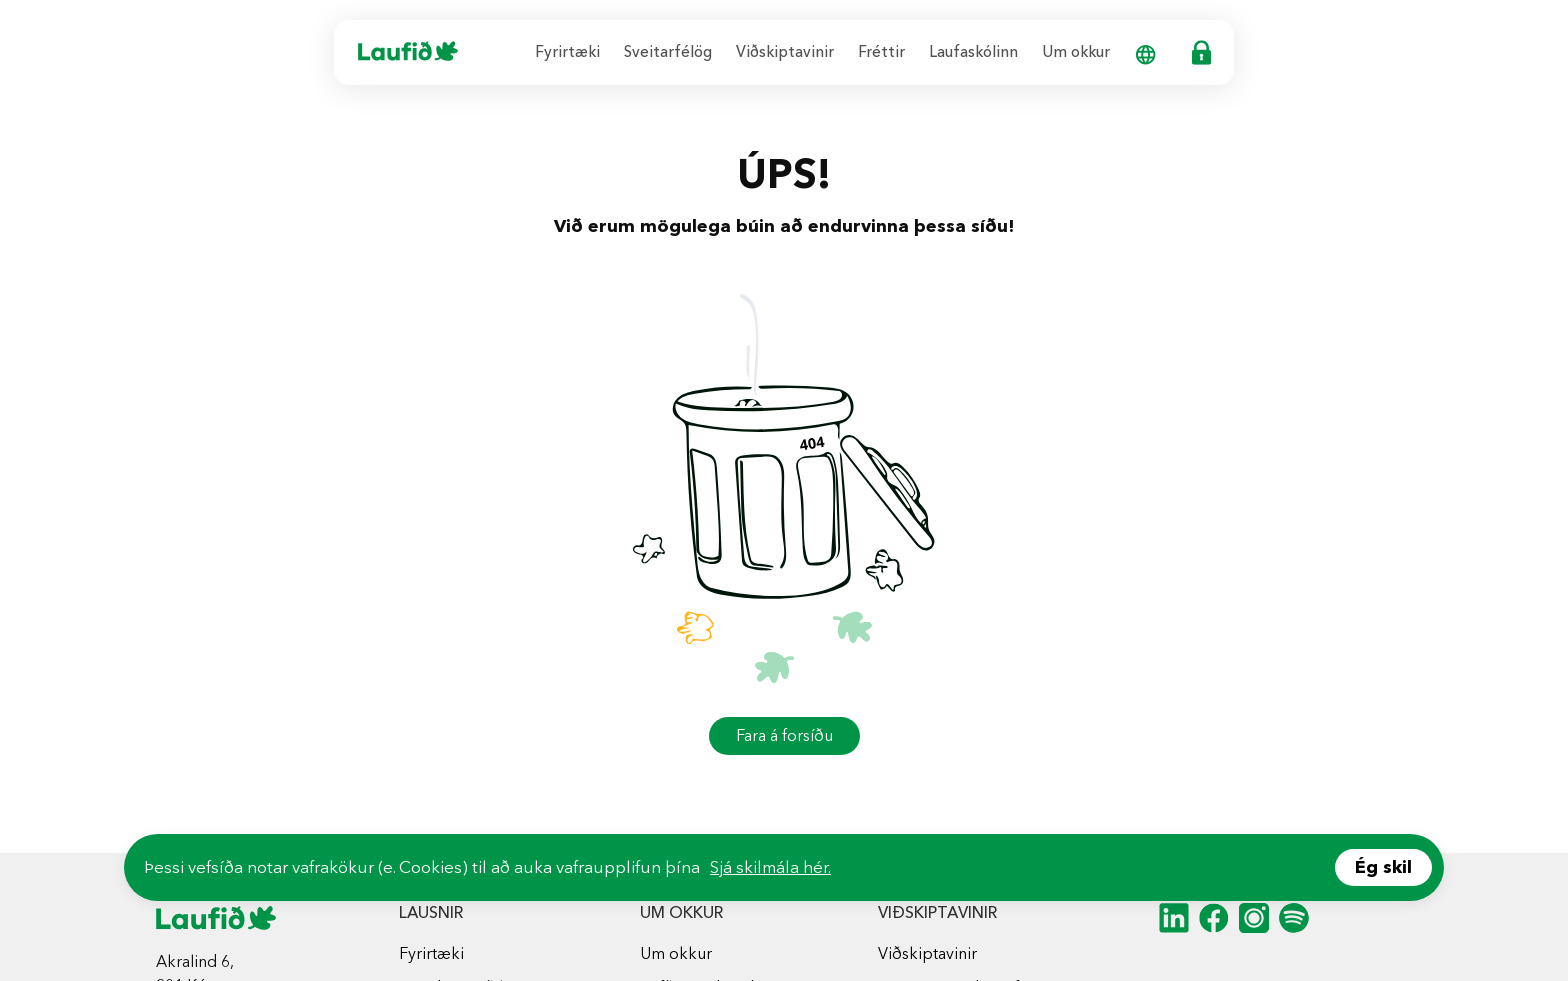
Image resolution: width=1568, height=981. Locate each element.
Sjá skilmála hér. (770, 867)
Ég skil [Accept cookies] (1383, 867)
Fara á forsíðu (784, 735)
